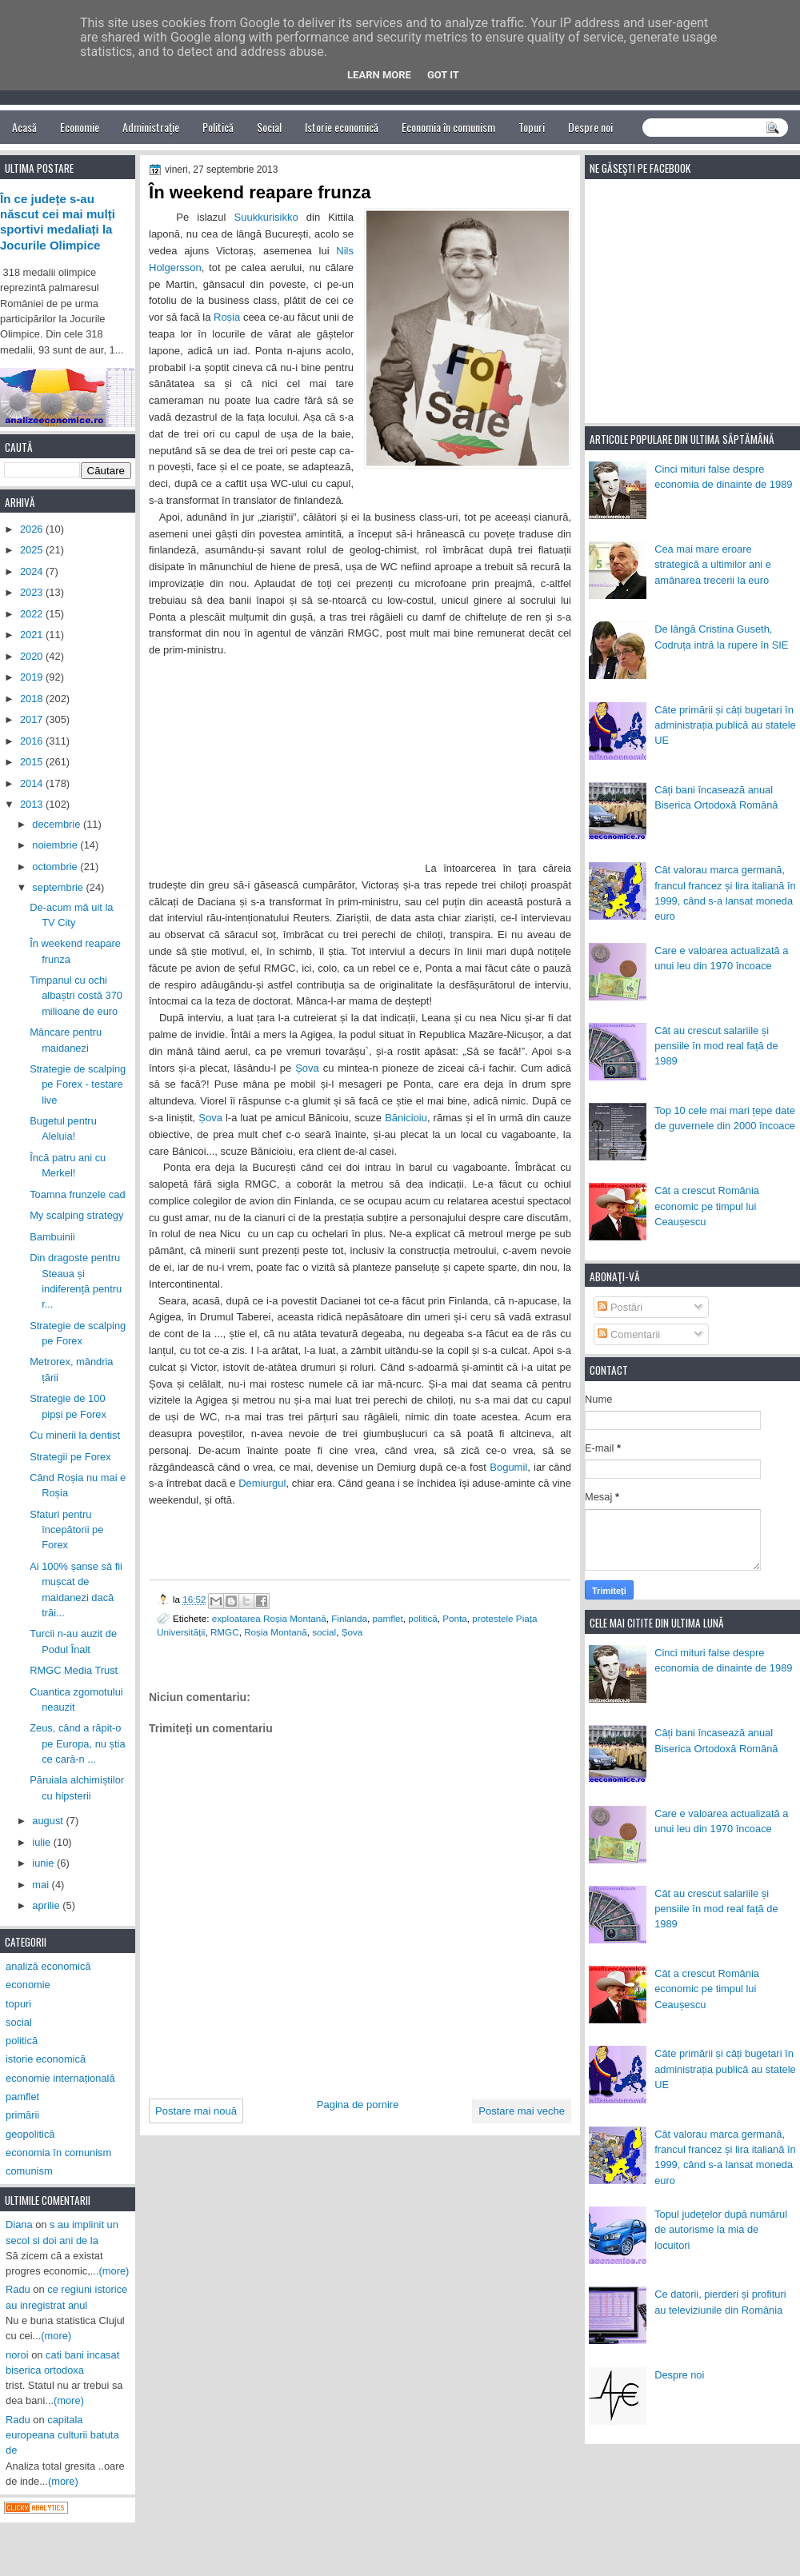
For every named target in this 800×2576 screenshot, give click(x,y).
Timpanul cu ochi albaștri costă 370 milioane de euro (76, 995)
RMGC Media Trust (74, 1670)
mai (41, 1885)
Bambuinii (52, 1237)
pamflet (388, 1618)
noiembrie (56, 845)
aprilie (47, 1905)
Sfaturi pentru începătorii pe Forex (66, 1530)
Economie (79, 126)
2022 (33, 614)
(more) (114, 2271)
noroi (17, 2355)
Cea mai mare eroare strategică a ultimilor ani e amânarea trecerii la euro (712, 564)
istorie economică (46, 2059)
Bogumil (508, 1467)
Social (269, 126)
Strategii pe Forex (70, 1457)
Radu (18, 2289)
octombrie (56, 867)
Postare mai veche (521, 2111)
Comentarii (629, 1334)
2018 (33, 699)
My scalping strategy (76, 1215)
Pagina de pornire (358, 2105)
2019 (33, 677)
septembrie (59, 887)
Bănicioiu (406, 1118)
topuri (18, 2004)
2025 (33, 550)
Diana (19, 2225)
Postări (620, 1307)
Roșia (227, 317)
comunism (29, 2171)
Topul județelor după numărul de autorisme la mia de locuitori (720, 2229)
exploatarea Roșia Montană (269, 1618)
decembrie (57, 824)
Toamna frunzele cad (77, 1194)
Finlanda (349, 1618)
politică (422, 1618)
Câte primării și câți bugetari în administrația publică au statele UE (725, 725)
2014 (33, 783)
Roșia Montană (275, 1632)
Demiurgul (262, 1483)
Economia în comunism (448, 126)
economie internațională (60, 2078)
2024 (33, 571)
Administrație (150, 126)
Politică (218, 126)
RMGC (224, 1632)
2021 (33, 635)
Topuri (531, 126)
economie (28, 1985)
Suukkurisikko (266, 217)
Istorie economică (341, 126)
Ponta (454, 1618)
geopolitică (30, 2134)
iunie (44, 1863)
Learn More (379, 75)
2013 (33, 804)
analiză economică (48, 1966)
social (324, 1632)
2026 (33, 529)
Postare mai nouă (196, 2111)
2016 (33, 741)
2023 (33, 592)
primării (22, 2115)
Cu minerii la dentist (75, 1435)
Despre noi (590, 126)
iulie (42, 1842)
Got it (443, 75)
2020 (33, 656)
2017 (33, 719)
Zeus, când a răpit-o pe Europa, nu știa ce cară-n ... (77, 1743)
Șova (307, 1068)
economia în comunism (58, 2153)
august (49, 1821)
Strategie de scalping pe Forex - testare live (78, 1084)
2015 (33, 762)
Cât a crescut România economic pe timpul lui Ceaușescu (706, 1206)
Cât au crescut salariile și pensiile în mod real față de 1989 (716, 1046)
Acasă (24, 126)
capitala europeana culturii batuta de (62, 2435)
